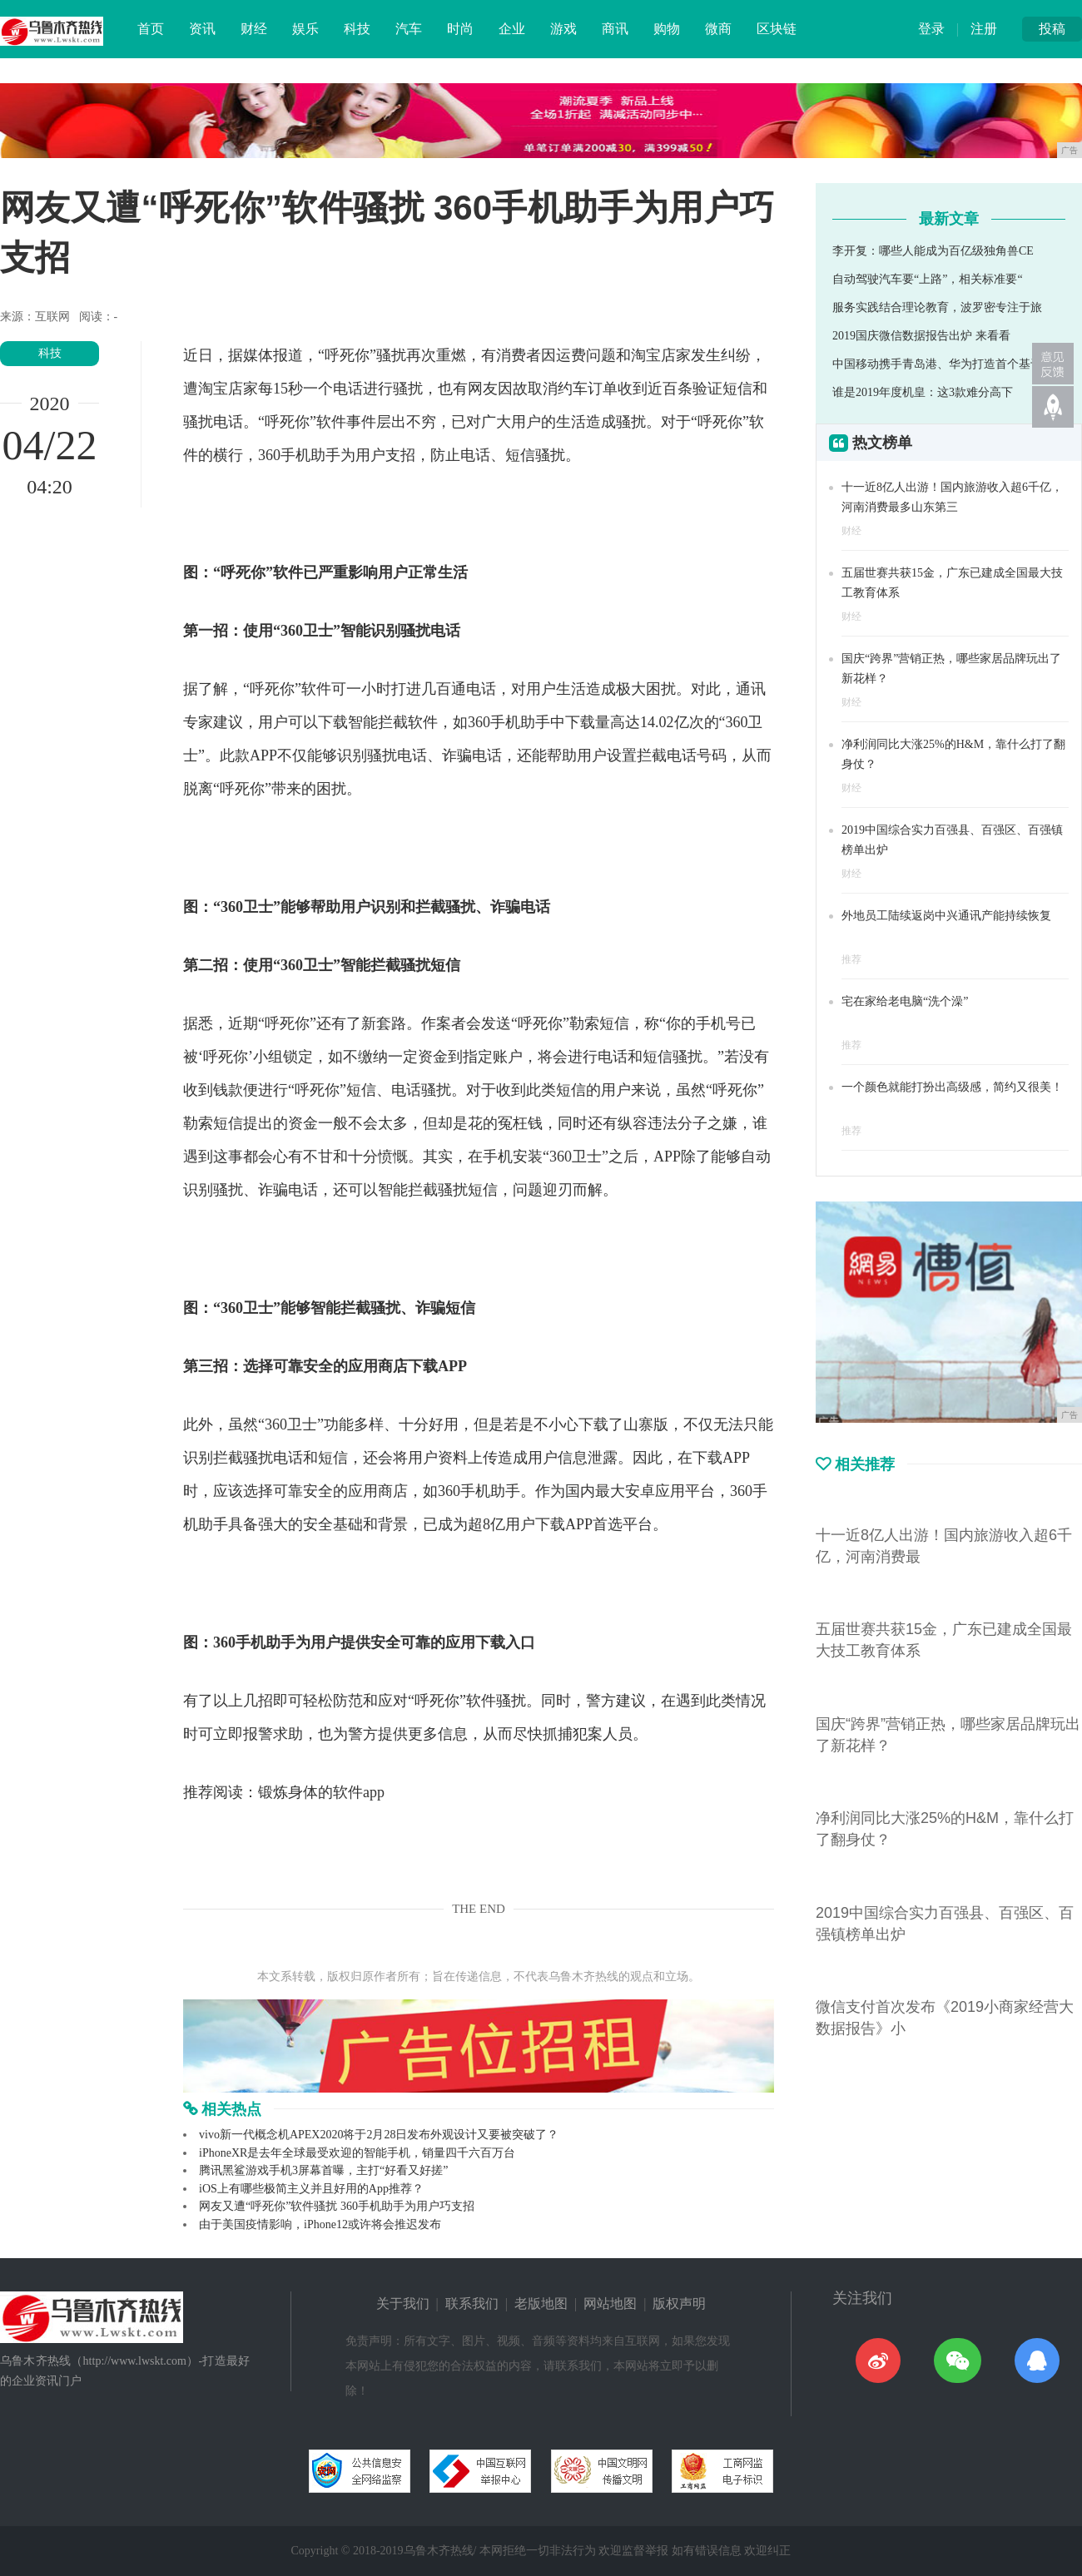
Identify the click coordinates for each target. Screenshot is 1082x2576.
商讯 (615, 29)
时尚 (460, 29)
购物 (666, 29)
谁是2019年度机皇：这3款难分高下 (922, 392)
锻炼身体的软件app (321, 1792)
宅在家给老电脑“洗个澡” (904, 1001)
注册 (983, 29)
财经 (254, 29)
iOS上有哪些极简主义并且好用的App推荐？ (311, 2188)
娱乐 (305, 29)
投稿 (1052, 29)
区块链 (777, 29)
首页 (150, 29)
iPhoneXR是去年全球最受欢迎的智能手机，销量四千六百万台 (357, 2153)
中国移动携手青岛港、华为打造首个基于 (937, 364)
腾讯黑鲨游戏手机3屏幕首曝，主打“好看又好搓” (323, 2170)
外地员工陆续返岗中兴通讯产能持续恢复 (946, 915)
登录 (931, 29)
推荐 (851, 959)
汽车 (408, 29)
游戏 (563, 29)
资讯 (202, 29)
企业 (512, 29)
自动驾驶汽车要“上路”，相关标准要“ (927, 279)
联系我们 (472, 2303)
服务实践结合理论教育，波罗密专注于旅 (937, 307)
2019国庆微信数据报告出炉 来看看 (921, 335)
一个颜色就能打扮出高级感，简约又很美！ (952, 1087)
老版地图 (541, 2303)
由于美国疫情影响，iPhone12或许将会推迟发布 (320, 2224)
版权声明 (679, 2303)
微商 (718, 29)
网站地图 (610, 2303)
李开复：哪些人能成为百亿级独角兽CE (933, 251)
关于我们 (402, 2303)
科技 (357, 29)
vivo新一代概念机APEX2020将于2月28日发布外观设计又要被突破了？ (378, 2134)
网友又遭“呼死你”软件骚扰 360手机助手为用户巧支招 (336, 2206)
